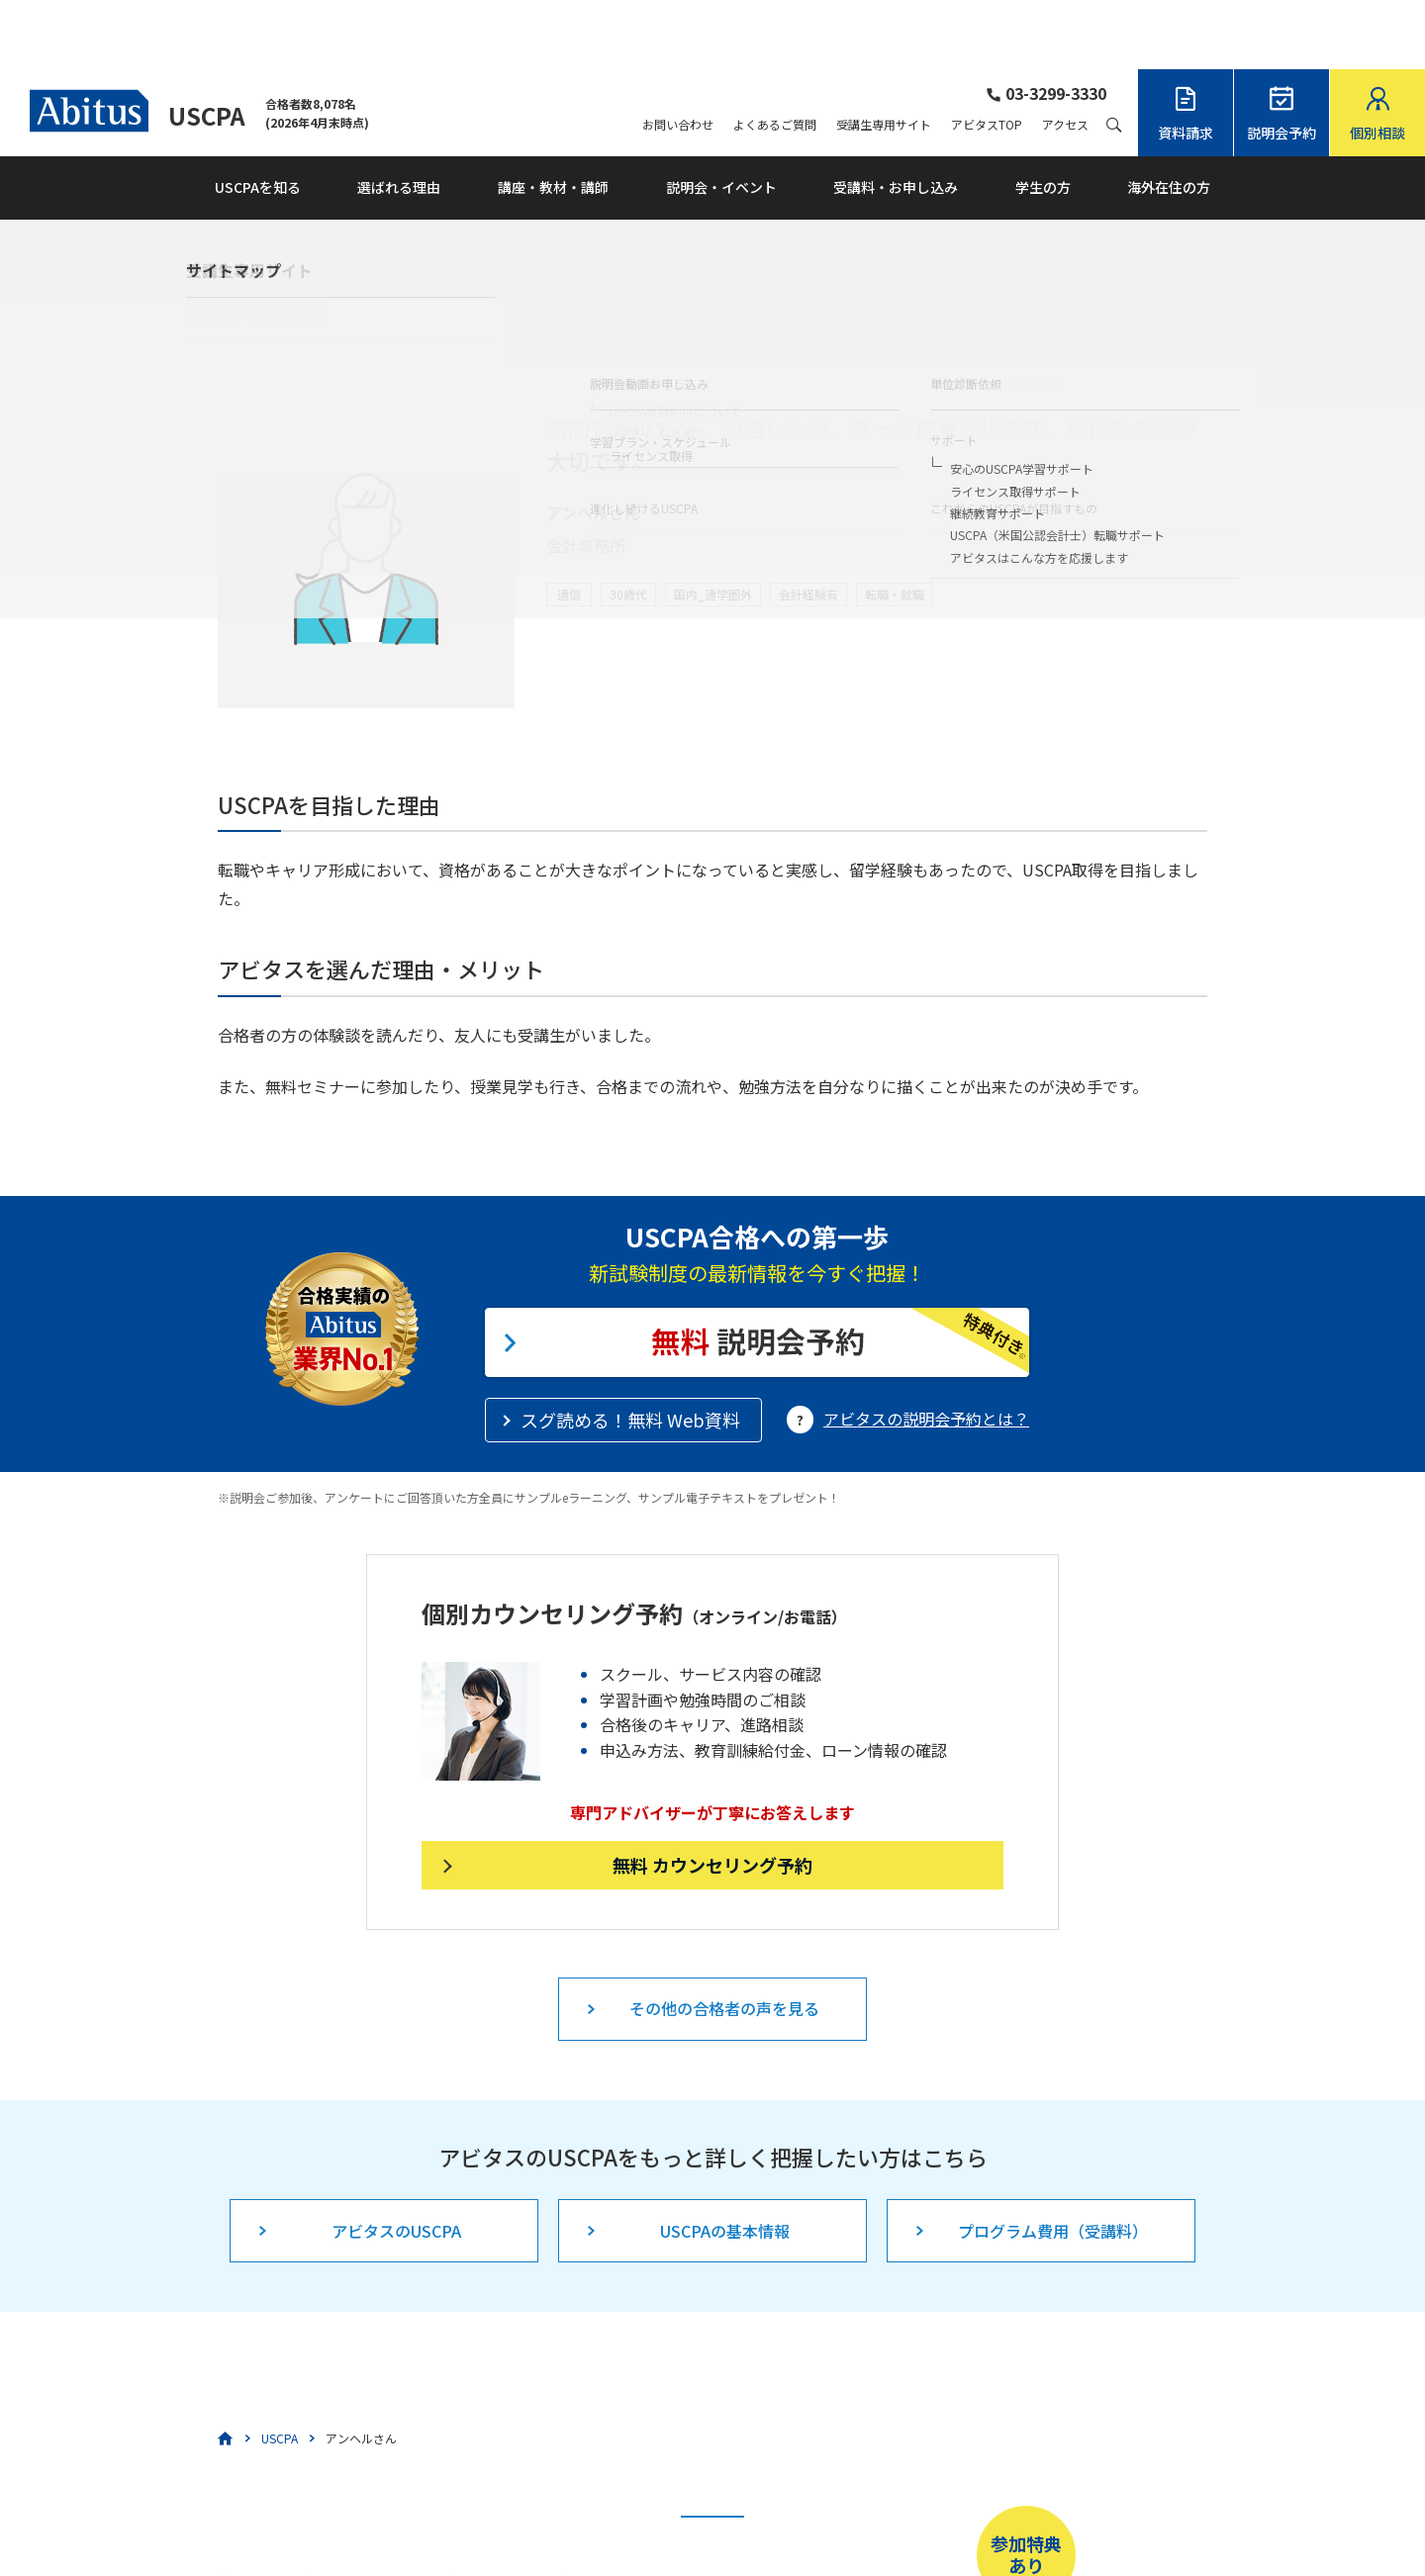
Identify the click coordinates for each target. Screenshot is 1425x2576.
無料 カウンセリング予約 (712, 1795)
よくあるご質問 (774, 55)
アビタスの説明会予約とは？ (926, 1349)
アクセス (1065, 55)
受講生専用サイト (883, 55)
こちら (626, 2513)
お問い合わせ (677, 55)
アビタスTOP (986, 55)
